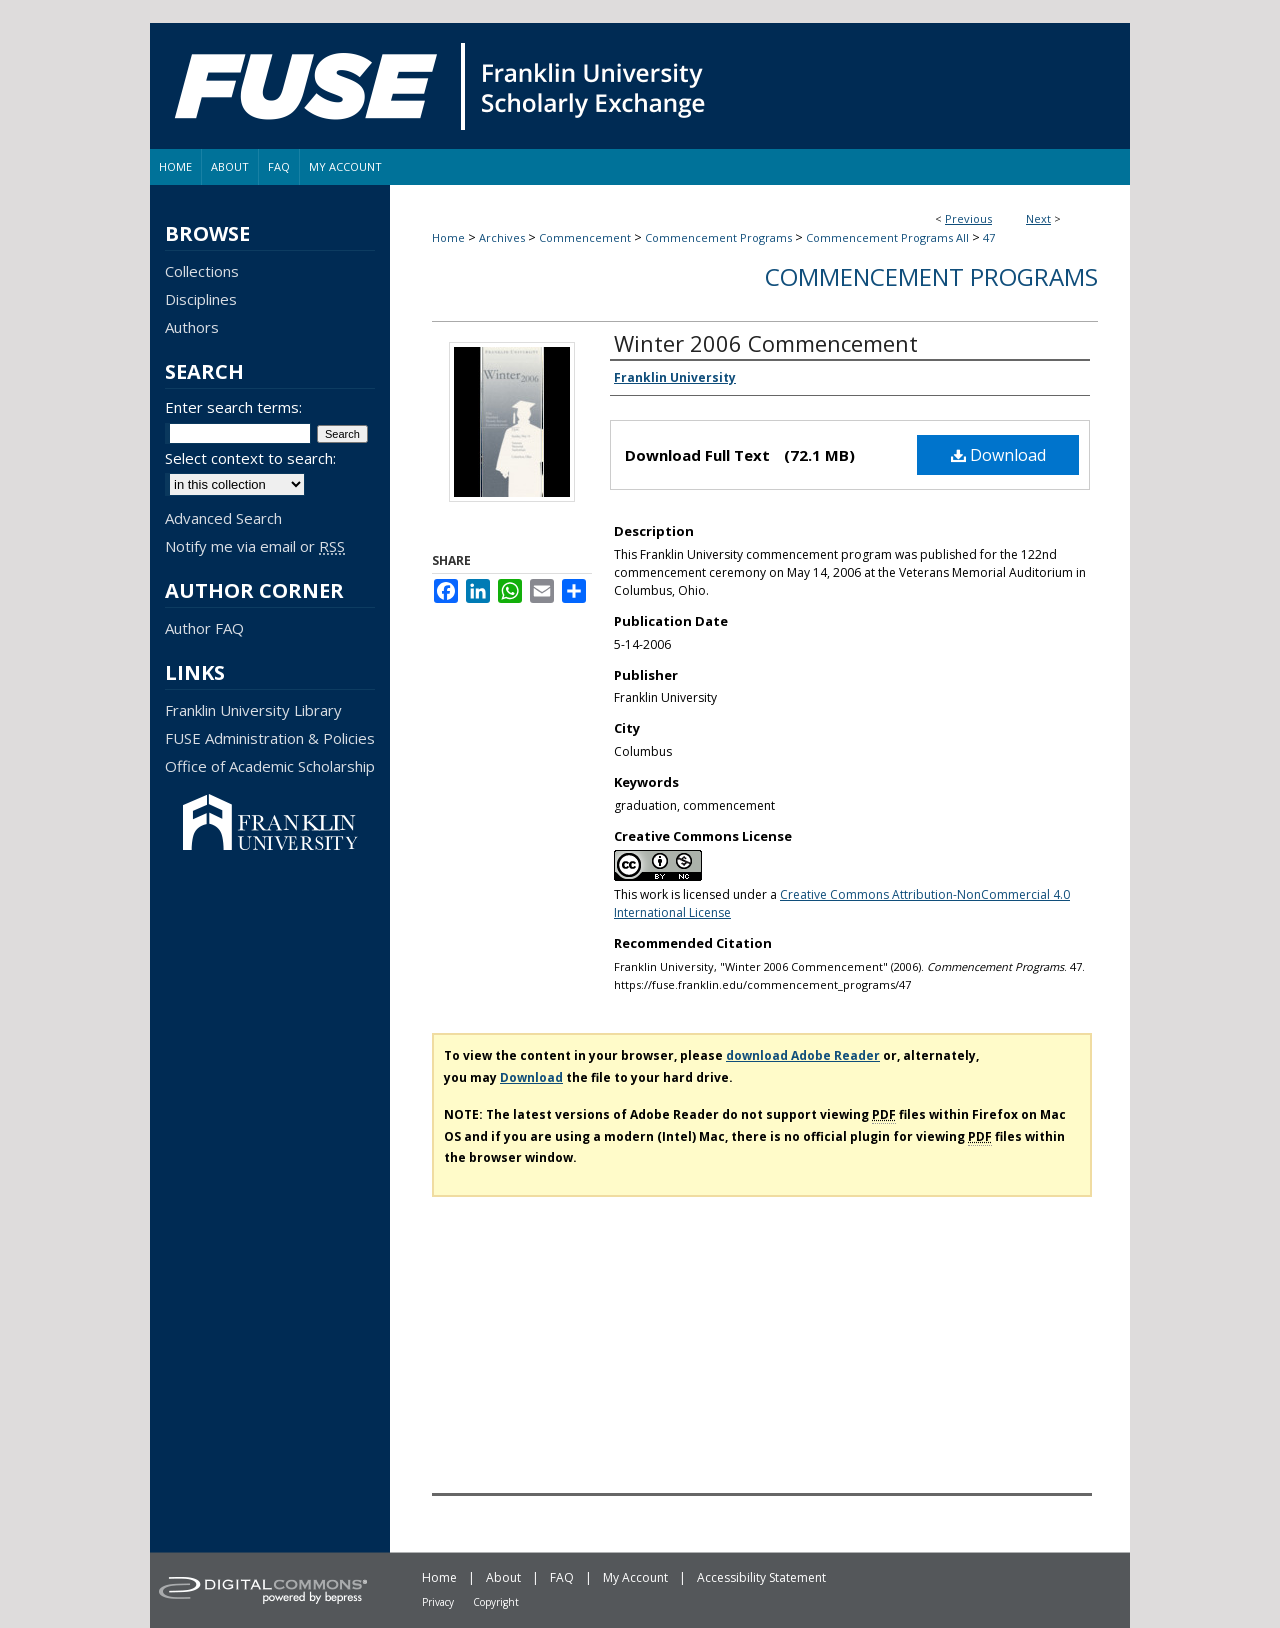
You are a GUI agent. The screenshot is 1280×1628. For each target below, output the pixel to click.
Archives (502, 237)
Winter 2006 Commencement (766, 343)
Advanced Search (223, 518)
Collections (202, 271)
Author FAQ (204, 628)
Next (1038, 218)
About (503, 1577)
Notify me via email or (255, 546)
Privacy (438, 1602)
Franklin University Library (253, 710)
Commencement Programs (718, 237)
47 (989, 237)
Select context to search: (250, 458)
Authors (192, 327)
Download (998, 455)
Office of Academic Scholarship (270, 766)
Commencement (585, 237)
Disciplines (201, 299)
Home (448, 237)
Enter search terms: (233, 407)
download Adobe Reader (803, 1055)
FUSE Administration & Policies (270, 738)
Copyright (496, 1602)
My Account (635, 1577)
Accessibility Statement (761, 1577)
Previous (968, 218)
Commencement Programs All (887, 237)
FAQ (562, 1577)
